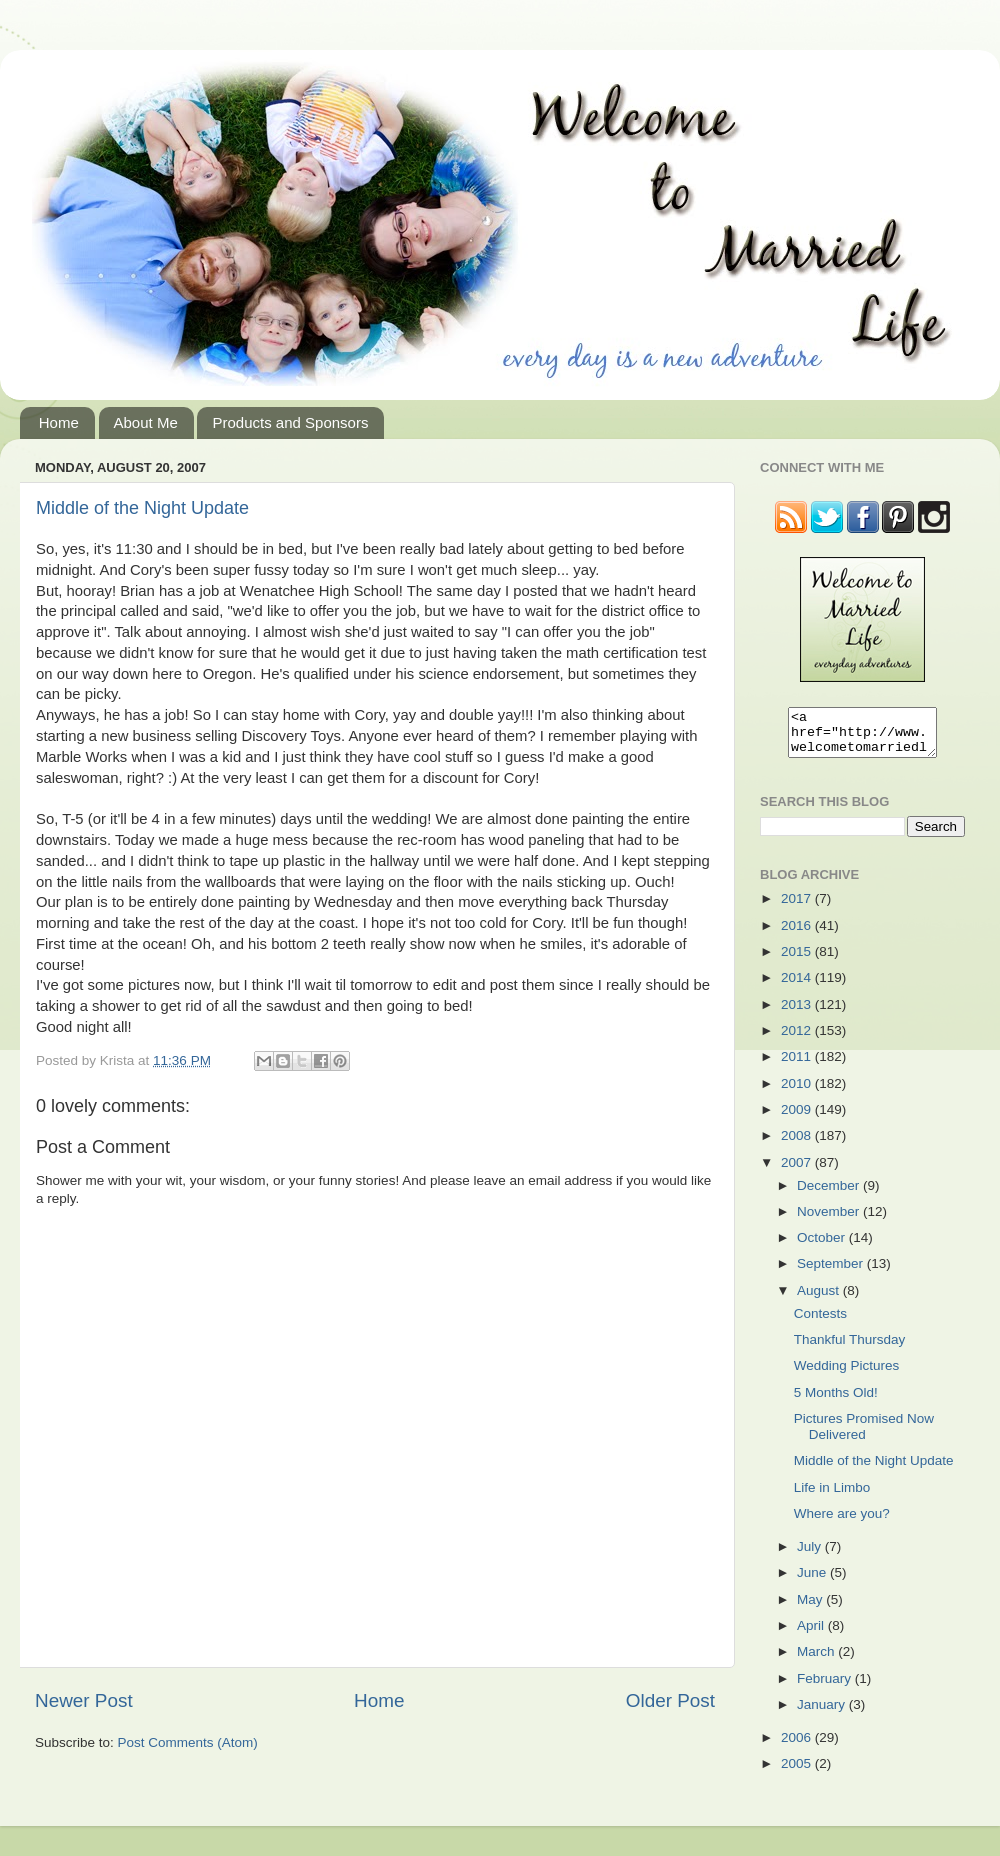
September (832, 1272)
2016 (798, 934)
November (830, 1220)
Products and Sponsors (290, 422)
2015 (798, 960)
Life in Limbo (832, 1496)
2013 (798, 1013)
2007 (798, 1171)
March (817, 1660)
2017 (798, 907)
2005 (798, 1772)
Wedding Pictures (847, 1374)
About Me (146, 422)
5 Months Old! (836, 1401)
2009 (798, 1118)
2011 (798, 1065)
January (823, 1713)
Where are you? (842, 1522)
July (811, 1555)
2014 (798, 986)
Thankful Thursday (850, 1348)
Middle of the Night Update (142, 508)
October (823, 1246)
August (820, 1299)
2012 (798, 1039)
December (830, 1194)
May (811, 1608)
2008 (798, 1144)
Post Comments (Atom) (188, 1742)
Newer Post (84, 1700)
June (813, 1581)
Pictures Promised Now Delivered (864, 1435)
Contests (820, 1322)
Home (59, 422)
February (826, 1687)
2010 (798, 1092)
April (812, 1634)
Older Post (670, 1700)
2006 (798, 1746)
